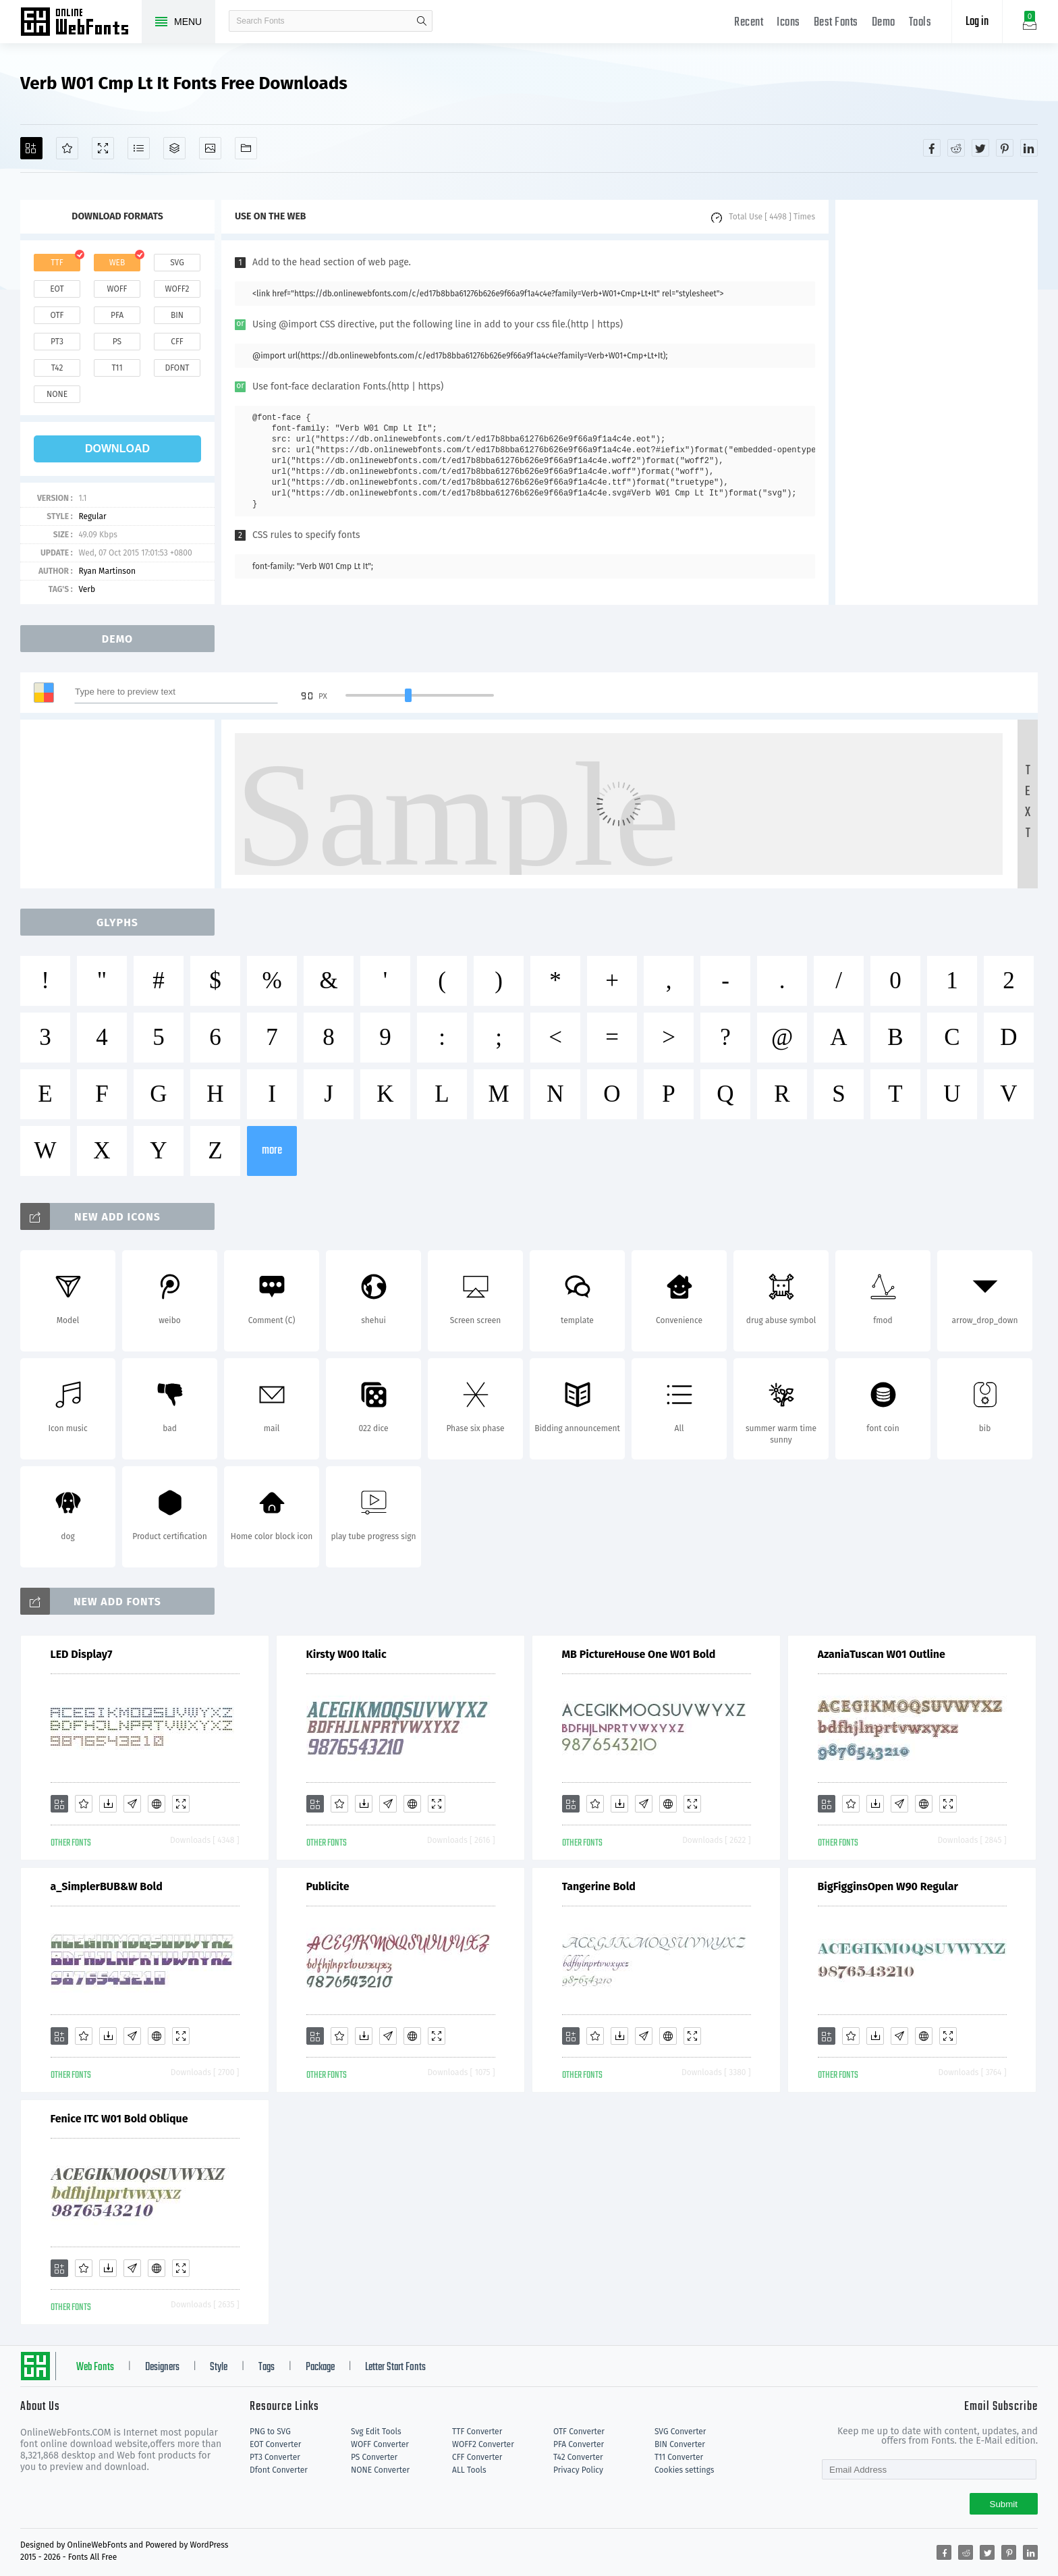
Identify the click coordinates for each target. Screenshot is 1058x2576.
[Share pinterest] (1004, 148)
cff (177, 341)
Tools (920, 22)
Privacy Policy (578, 2470)
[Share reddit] (956, 148)
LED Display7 (82, 1654)
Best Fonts (836, 22)
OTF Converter (579, 2431)
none (57, 394)
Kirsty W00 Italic (346, 1654)
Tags (266, 2367)
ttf (57, 262)
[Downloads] (108, 1804)
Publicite (328, 1886)
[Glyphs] (139, 148)
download (117, 448)
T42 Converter (578, 2457)
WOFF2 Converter (483, 2444)
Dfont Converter (279, 2470)
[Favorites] (67, 148)
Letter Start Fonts (395, 2367)
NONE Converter (380, 2470)
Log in (977, 22)
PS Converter (374, 2457)
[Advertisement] (936, 402)
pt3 (57, 341)
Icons (788, 22)
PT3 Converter (275, 2457)
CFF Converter (477, 2457)
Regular (92, 516)
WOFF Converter (380, 2444)
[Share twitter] (980, 148)
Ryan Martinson (107, 571)
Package (320, 2367)
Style (218, 2367)
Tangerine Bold (599, 1886)
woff (117, 289)
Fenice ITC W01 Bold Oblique (119, 2118)
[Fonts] (246, 148)
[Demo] (103, 148)
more (272, 1150)
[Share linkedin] (1029, 148)
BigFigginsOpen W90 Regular (888, 1886)
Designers (162, 2367)
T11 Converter (679, 2457)
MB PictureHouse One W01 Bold (639, 1654)
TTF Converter (477, 2431)
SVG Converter (680, 2431)
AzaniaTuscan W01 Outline (881, 1654)
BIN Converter (680, 2444)
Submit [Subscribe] (1004, 2504)
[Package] (174, 148)
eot (56, 289)
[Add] (31, 148)
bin (177, 315)
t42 (57, 368)
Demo (883, 22)
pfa (117, 315)
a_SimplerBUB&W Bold (107, 1886)
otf (57, 315)
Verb (86, 589)
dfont (177, 368)
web (117, 262)
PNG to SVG (270, 2431)
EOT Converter (275, 2444)
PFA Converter (578, 2444)
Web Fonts (95, 2367)
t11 (116, 368)
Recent (748, 22)
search (422, 21)
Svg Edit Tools (376, 2431)
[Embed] (156, 1804)
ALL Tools (469, 2470)
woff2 (177, 289)
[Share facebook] (932, 148)
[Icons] (210, 148)
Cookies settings (684, 2470)
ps (117, 341)
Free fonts (81, 23)
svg (177, 262)
